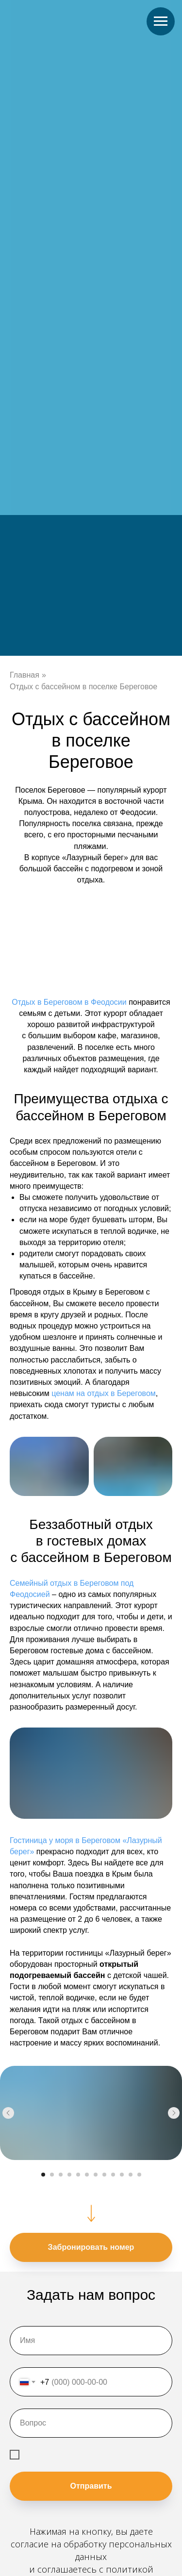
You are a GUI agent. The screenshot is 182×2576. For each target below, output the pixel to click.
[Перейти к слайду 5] (78, 2175)
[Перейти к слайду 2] (52, 2175)
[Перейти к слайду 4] (69, 2175)
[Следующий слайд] (174, 2113)
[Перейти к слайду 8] (104, 2175)
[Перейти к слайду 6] (87, 2175)
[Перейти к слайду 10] (122, 2175)
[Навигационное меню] (160, 21)
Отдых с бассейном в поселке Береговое (83, 686)
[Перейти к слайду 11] (130, 2175)
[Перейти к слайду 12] (139, 2175)
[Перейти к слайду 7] (96, 2175)
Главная (24, 675)
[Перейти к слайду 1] (43, 2175)
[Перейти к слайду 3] (61, 2175)
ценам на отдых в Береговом (103, 1393)
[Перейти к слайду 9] (113, 2175)
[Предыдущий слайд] (8, 2113)
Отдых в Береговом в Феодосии (69, 1002)
